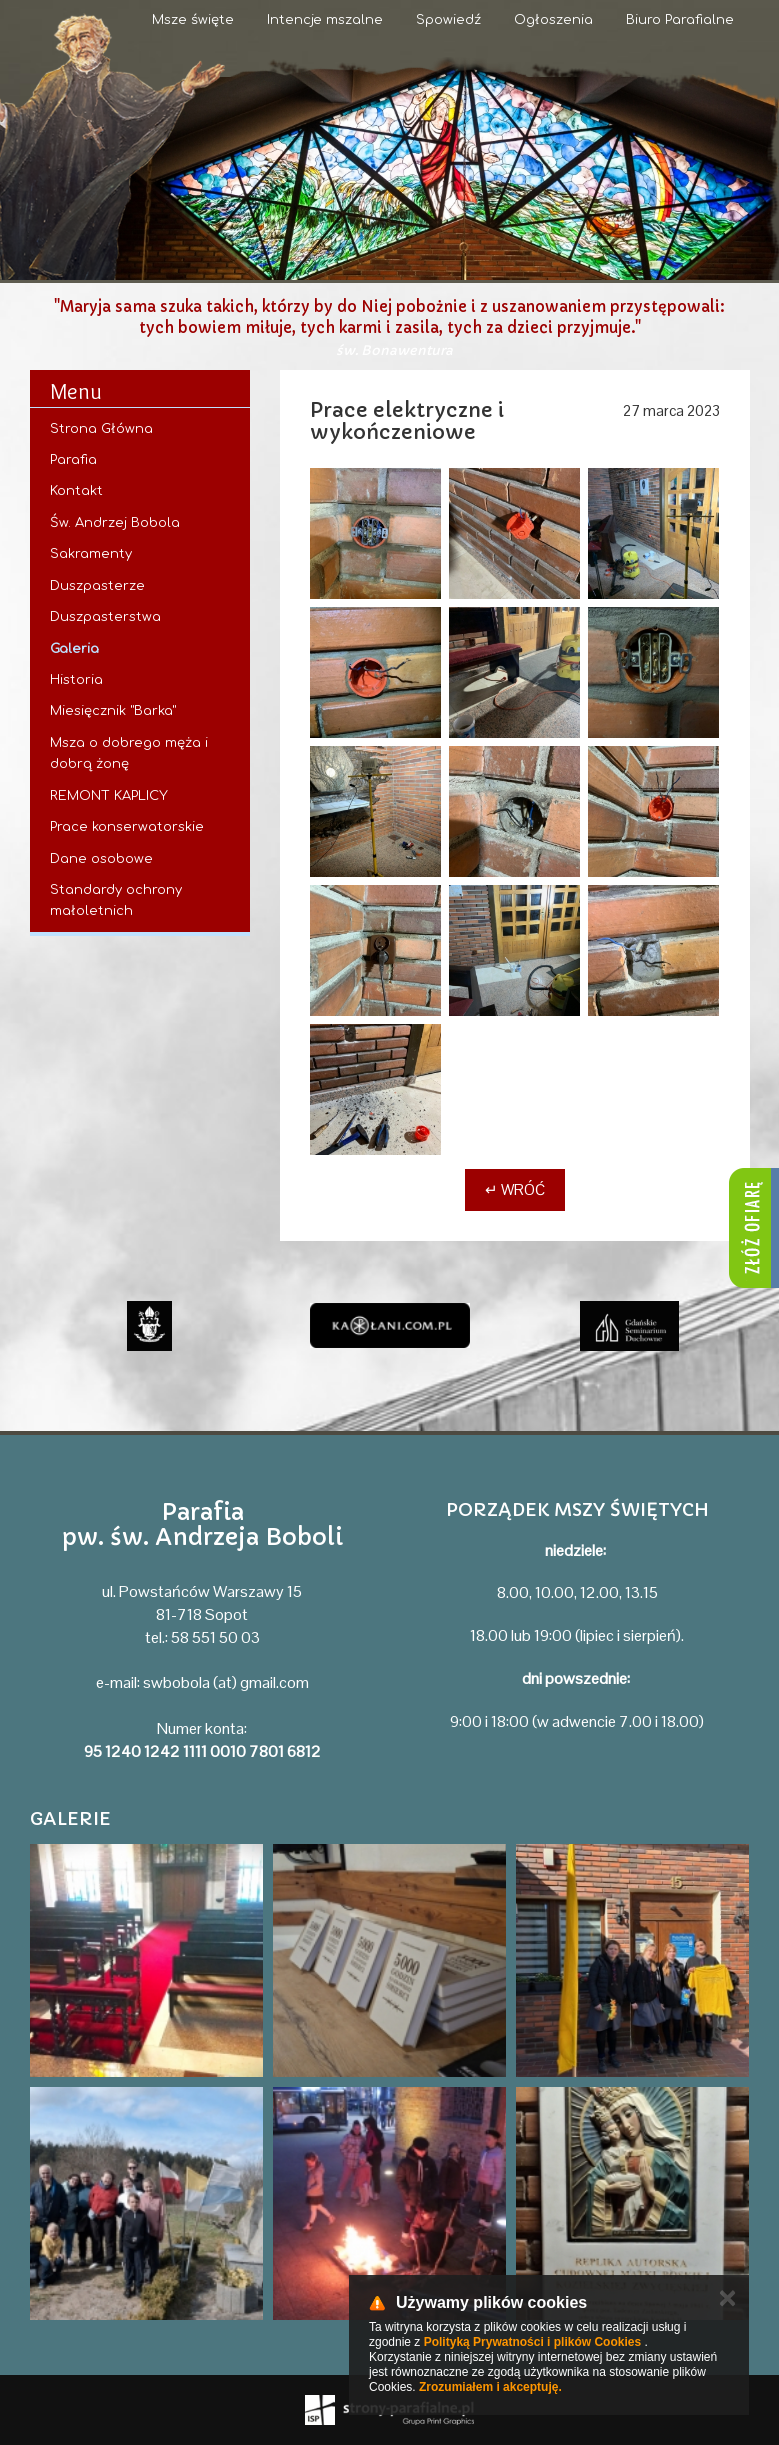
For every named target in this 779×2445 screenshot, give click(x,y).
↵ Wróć (515, 1189)
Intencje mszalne (325, 20)
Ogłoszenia (553, 20)
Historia (76, 680)
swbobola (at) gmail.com (226, 1682)
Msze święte (193, 20)
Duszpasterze (97, 586)
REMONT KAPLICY (109, 796)
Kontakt (76, 491)
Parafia (73, 460)
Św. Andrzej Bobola (115, 523)
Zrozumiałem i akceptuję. (490, 2387)
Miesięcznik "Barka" (113, 711)
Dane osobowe (101, 859)
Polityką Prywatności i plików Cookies (532, 2342)
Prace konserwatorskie (127, 827)
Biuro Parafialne (680, 20)
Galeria (74, 649)
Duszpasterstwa (105, 617)
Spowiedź (448, 20)
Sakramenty (91, 554)
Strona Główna (101, 429)
